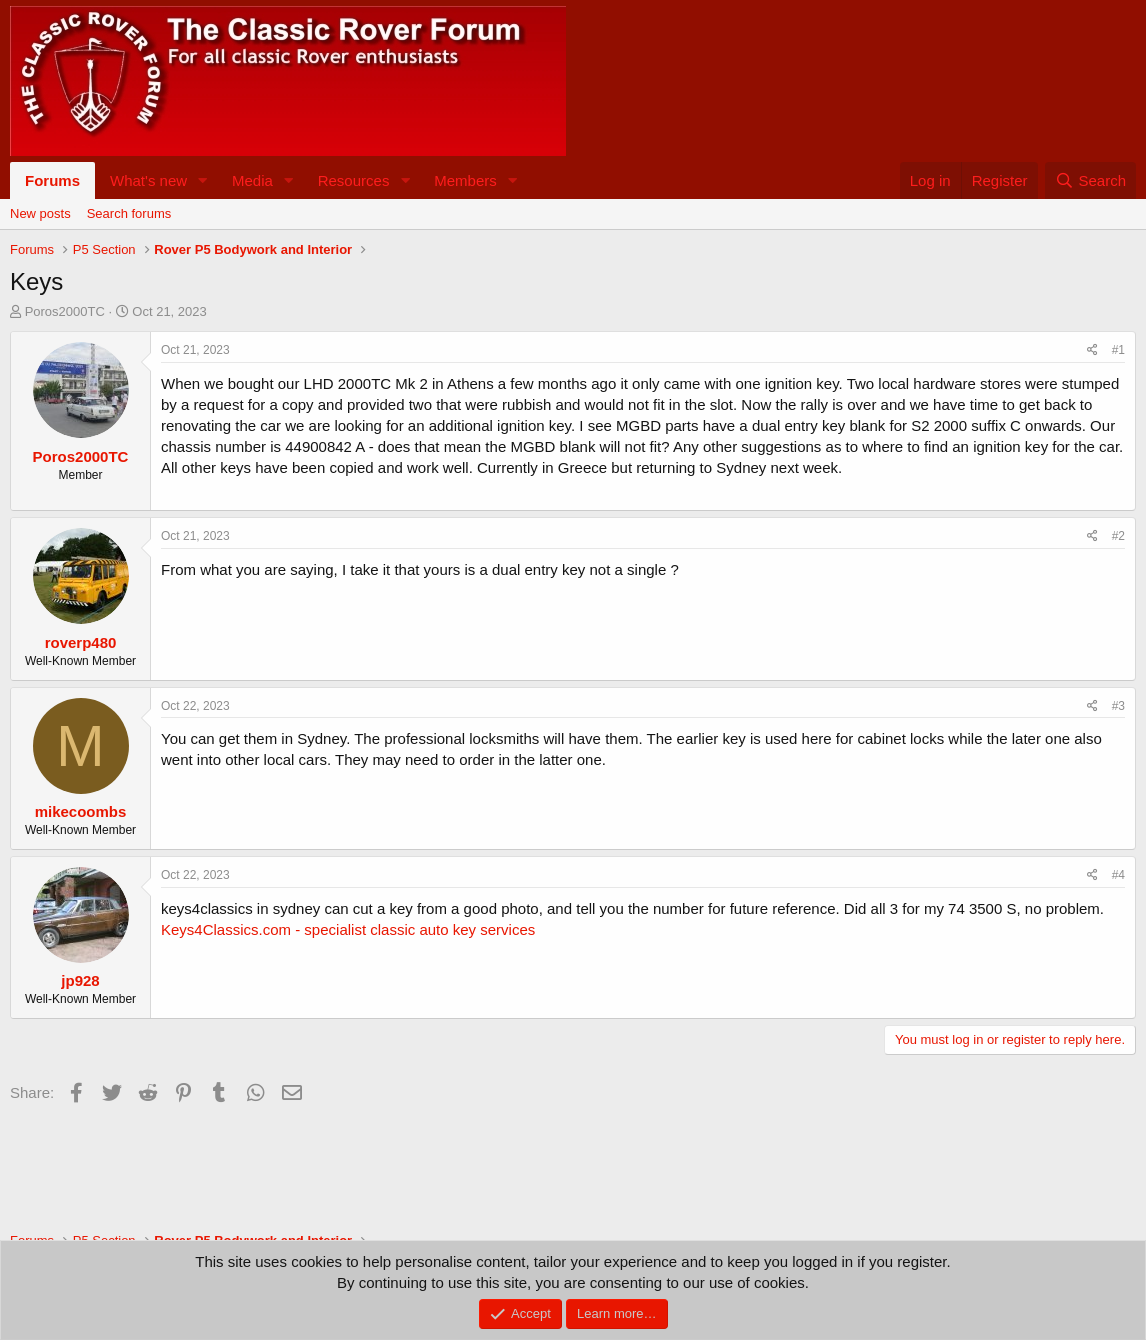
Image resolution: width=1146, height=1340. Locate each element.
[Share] (1092, 350)
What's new (148, 180)
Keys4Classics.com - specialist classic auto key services (348, 929)
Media (252, 180)
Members (465, 180)
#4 (1118, 875)
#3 (1118, 706)
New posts (40, 213)
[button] (203, 180)
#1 (1118, 350)
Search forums (129, 213)
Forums (52, 180)
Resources (354, 180)
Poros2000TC (65, 311)
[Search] (1090, 180)
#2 (1118, 536)
